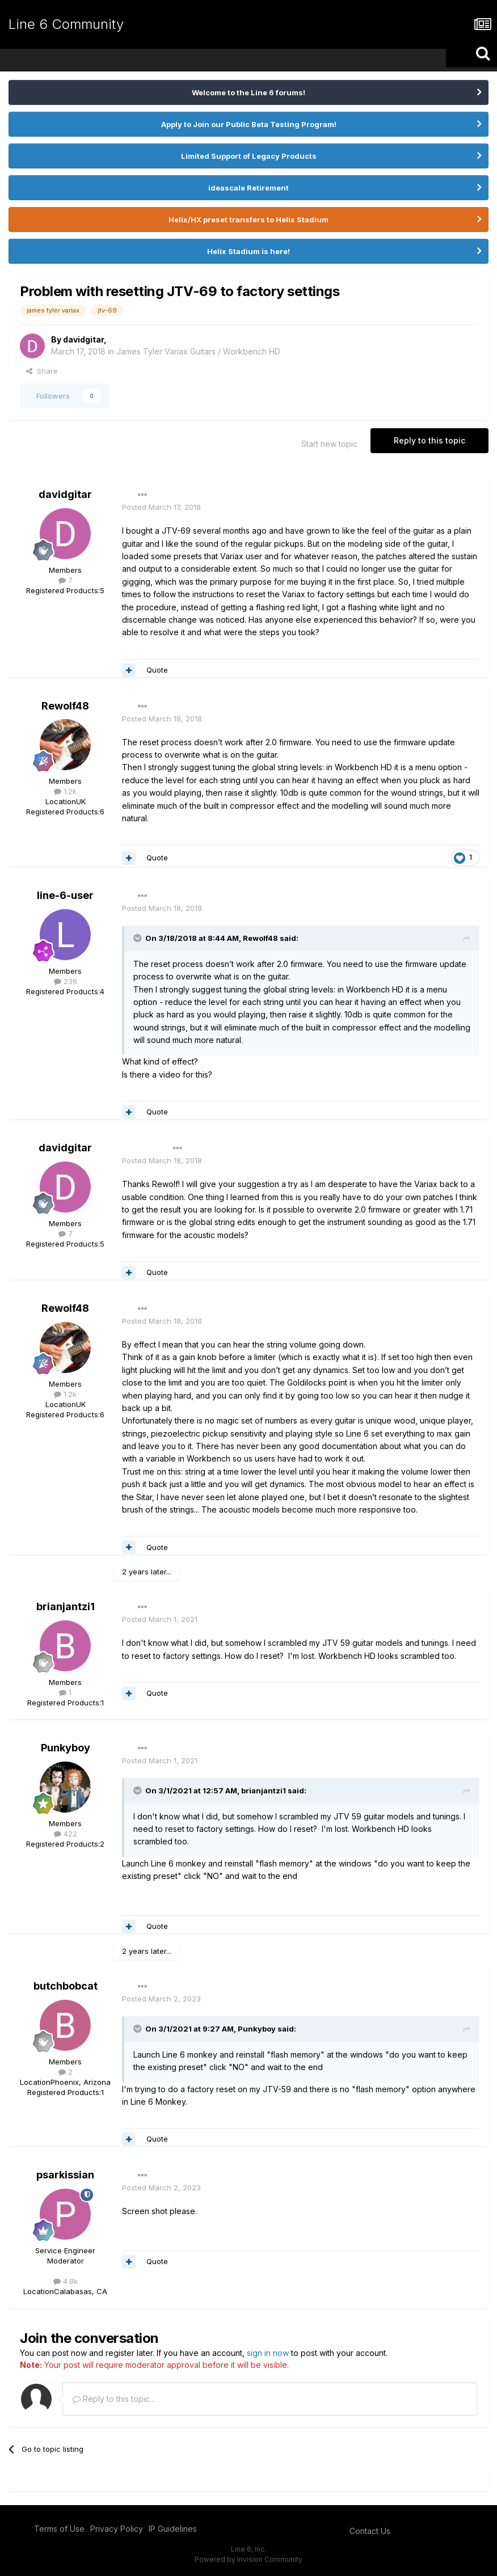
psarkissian (65, 2175)
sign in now (268, 2353)
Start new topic (329, 444)
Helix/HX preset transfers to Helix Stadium (248, 219)
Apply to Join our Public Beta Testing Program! (248, 124)
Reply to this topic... (114, 2399)
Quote (157, 669)
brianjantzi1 (65, 1606)
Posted (161, 507)
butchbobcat (65, 1986)
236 (65, 981)
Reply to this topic (429, 440)
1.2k (65, 791)
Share (42, 370)
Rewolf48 (65, 706)
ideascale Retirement (248, 187)
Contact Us (369, 2531)
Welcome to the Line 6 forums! (248, 92)
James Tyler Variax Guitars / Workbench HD (198, 351)
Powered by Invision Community (248, 2559)
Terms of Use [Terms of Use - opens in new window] (59, 2528)
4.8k (65, 2281)
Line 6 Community (66, 24)
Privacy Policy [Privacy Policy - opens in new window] (116, 2528)
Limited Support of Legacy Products (249, 156)
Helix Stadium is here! (248, 251)
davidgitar (83, 339)
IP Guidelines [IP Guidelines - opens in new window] (173, 2528)
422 (65, 1833)
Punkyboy (65, 1748)
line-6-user (65, 895)
